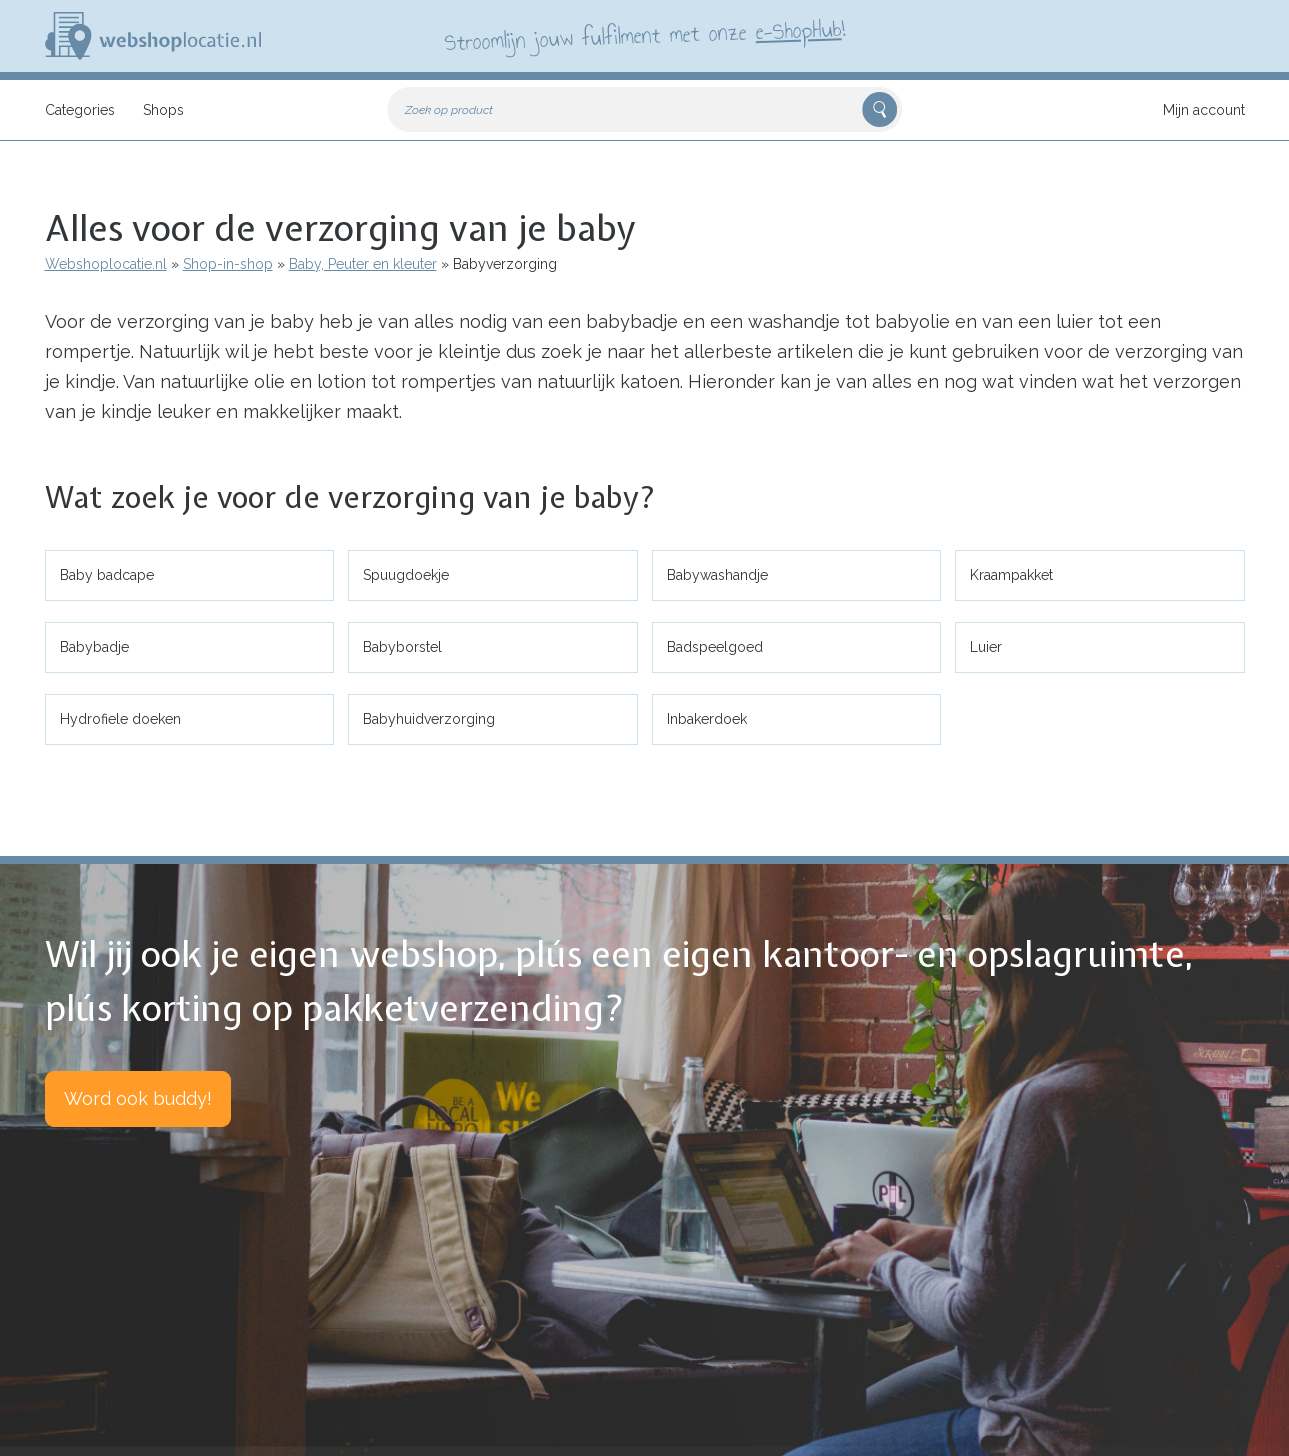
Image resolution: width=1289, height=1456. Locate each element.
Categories (80, 110)
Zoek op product (449, 110)
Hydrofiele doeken (120, 719)
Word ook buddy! (138, 1098)
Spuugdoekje (406, 575)
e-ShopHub (797, 30)
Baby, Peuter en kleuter (363, 264)
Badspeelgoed (715, 647)
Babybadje (94, 647)
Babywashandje (717, 575)
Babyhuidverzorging (429, 719)
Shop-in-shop (228, 264)
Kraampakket (1011, 575)
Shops (163, 110)
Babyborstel (402, 647)
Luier (986, 647)
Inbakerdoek (707, 719)
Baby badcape (107, 575)
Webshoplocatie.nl (106, 264)
